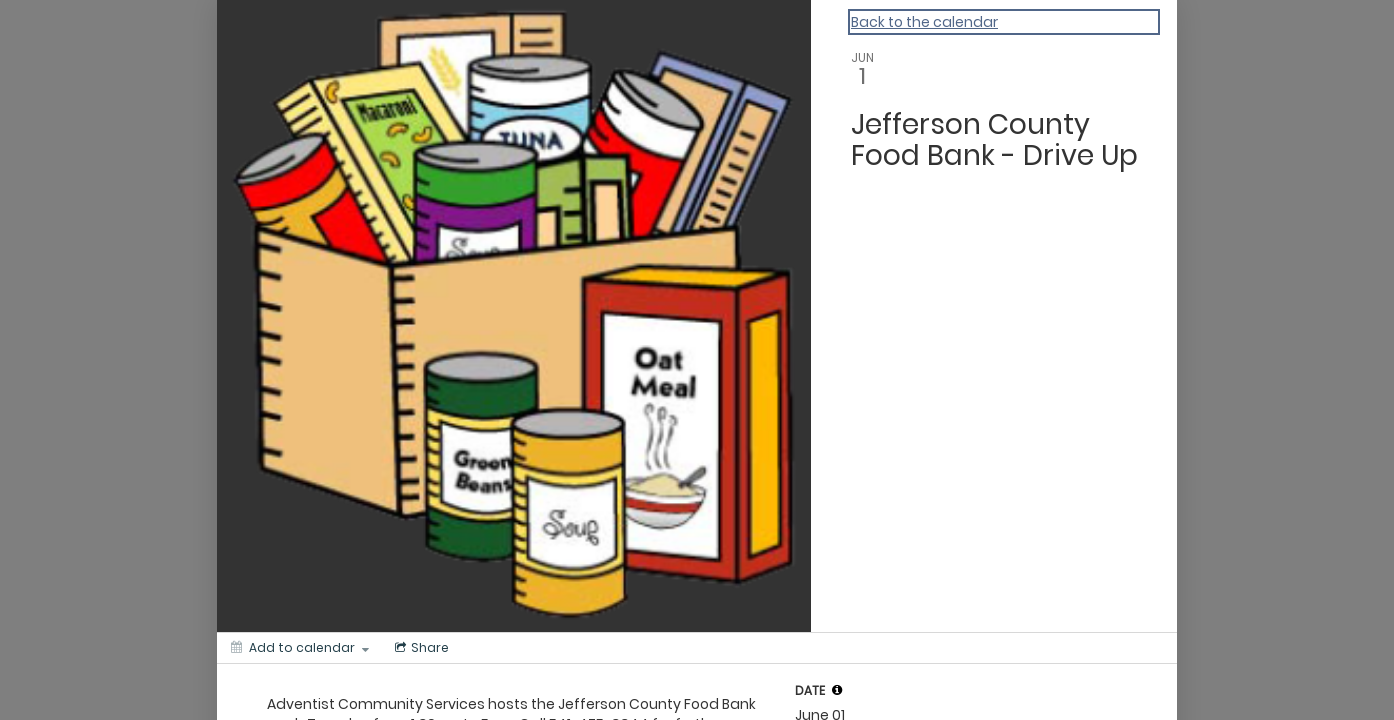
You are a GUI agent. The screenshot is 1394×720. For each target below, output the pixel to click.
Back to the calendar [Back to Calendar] (924, 22)
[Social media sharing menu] (420, 648)
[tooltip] (837, 690)
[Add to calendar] (300, 648)
